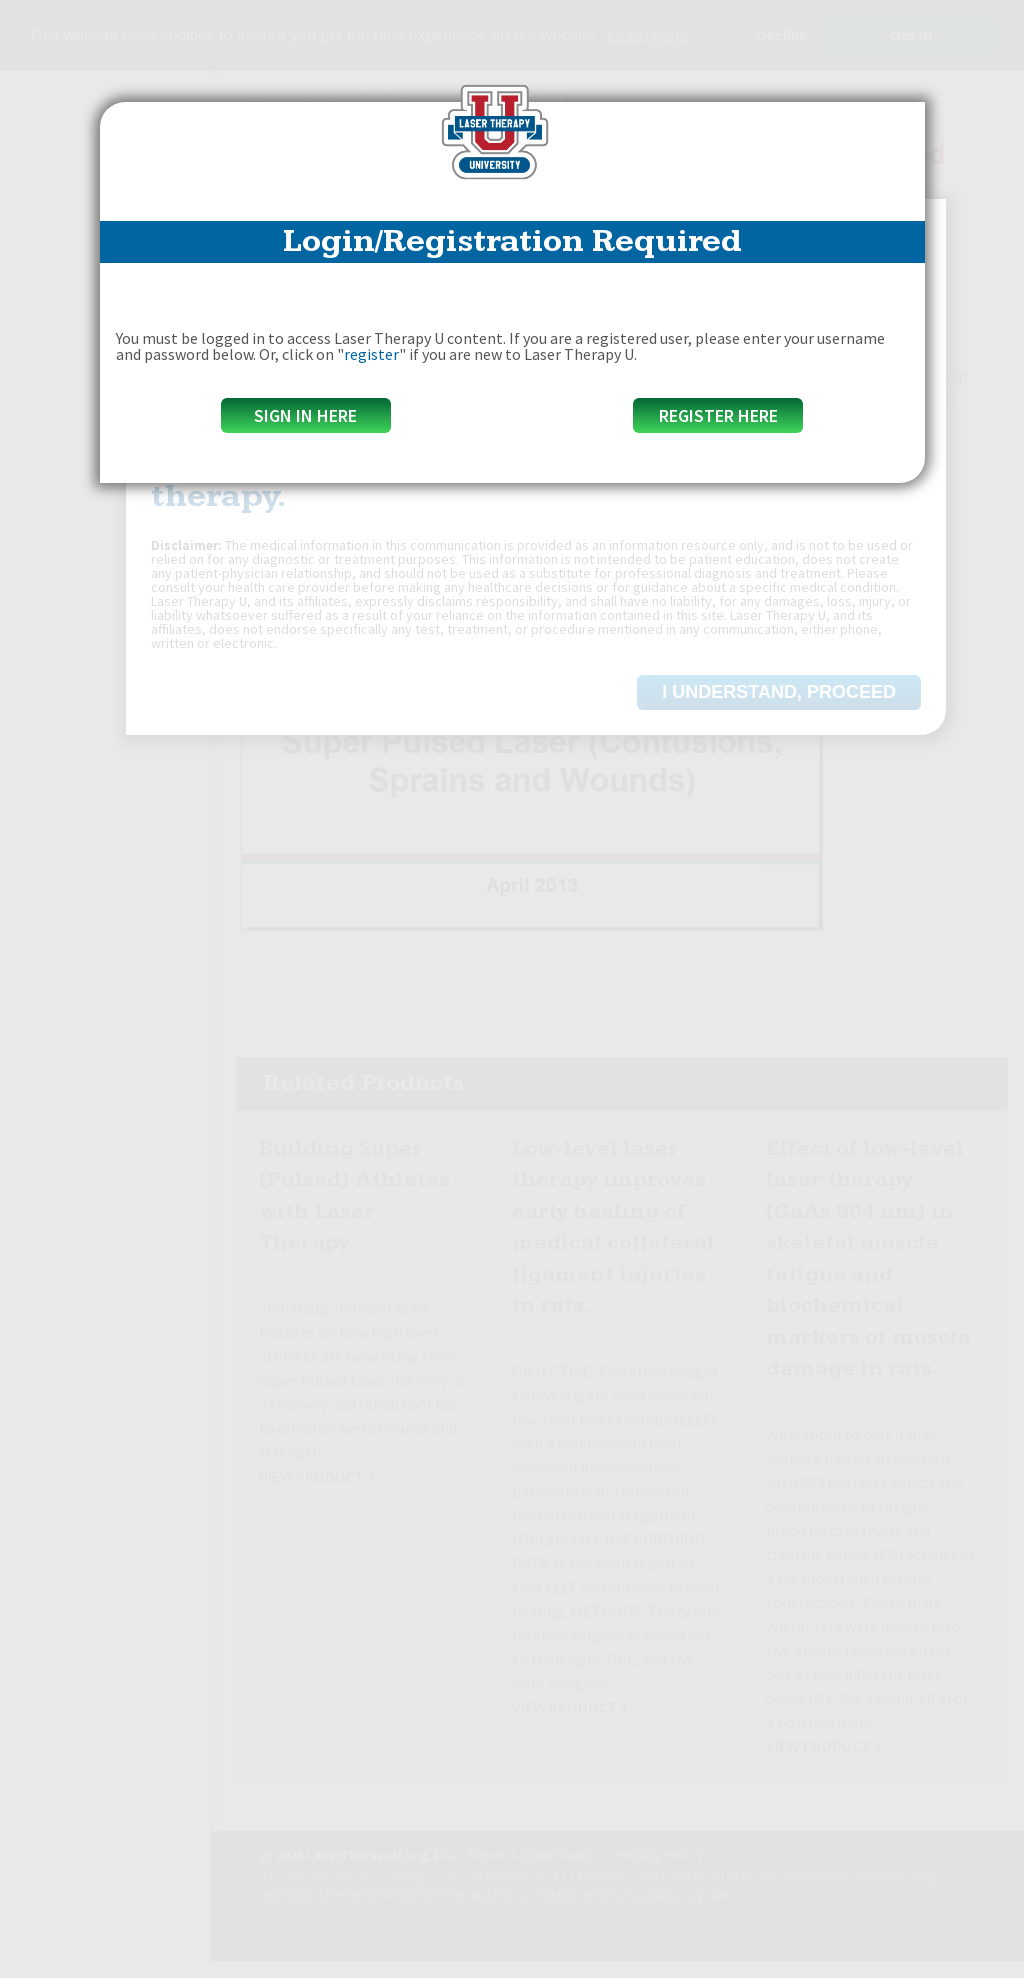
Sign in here (305, 415)
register (371, 354)
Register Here (718, 415)
